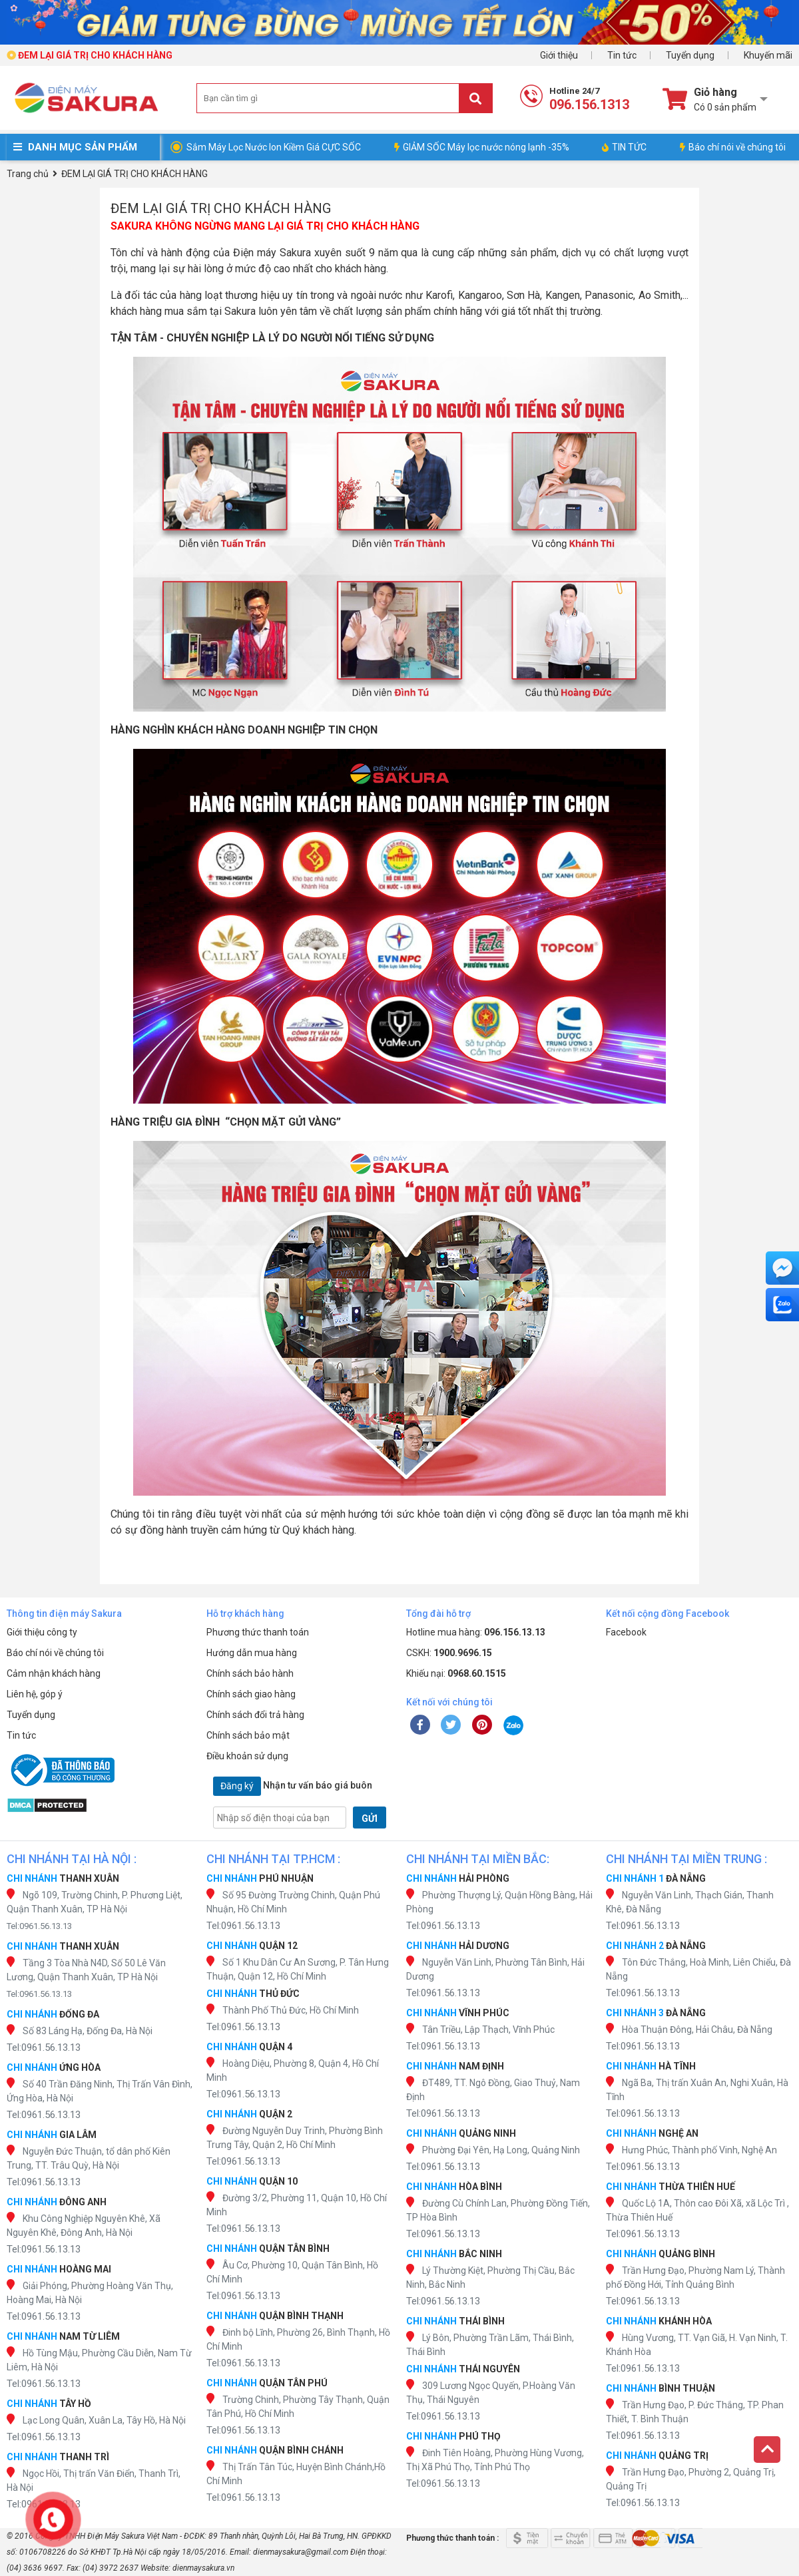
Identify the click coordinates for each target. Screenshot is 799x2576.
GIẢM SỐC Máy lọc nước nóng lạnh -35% (481, 147)
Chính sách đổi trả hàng (255, 1714)
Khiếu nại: (456, 1673)
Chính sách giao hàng (251, 1694)
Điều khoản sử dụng (247, 1756)
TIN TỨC (624, 147)
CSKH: (449, 1652)
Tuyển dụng (690, 55)
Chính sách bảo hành (250, 1673)
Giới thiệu (559, 55)
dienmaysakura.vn (203, 2568)
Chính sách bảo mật (248, 1735)
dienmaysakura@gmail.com (300, 2552)
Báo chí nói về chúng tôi (733, 147)
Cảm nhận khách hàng (54, 1673)
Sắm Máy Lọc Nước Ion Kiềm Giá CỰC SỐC (273, 147)
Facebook (626, 1632)
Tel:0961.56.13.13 (39, 1926)
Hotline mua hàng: (475, 1632)
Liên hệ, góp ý (35, 1694)
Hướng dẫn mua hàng (251, 1652)
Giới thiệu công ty (42, 1632)
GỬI (370, 1818)
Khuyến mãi (768, 55)
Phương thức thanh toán (257, 1632)
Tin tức (622, 55)
